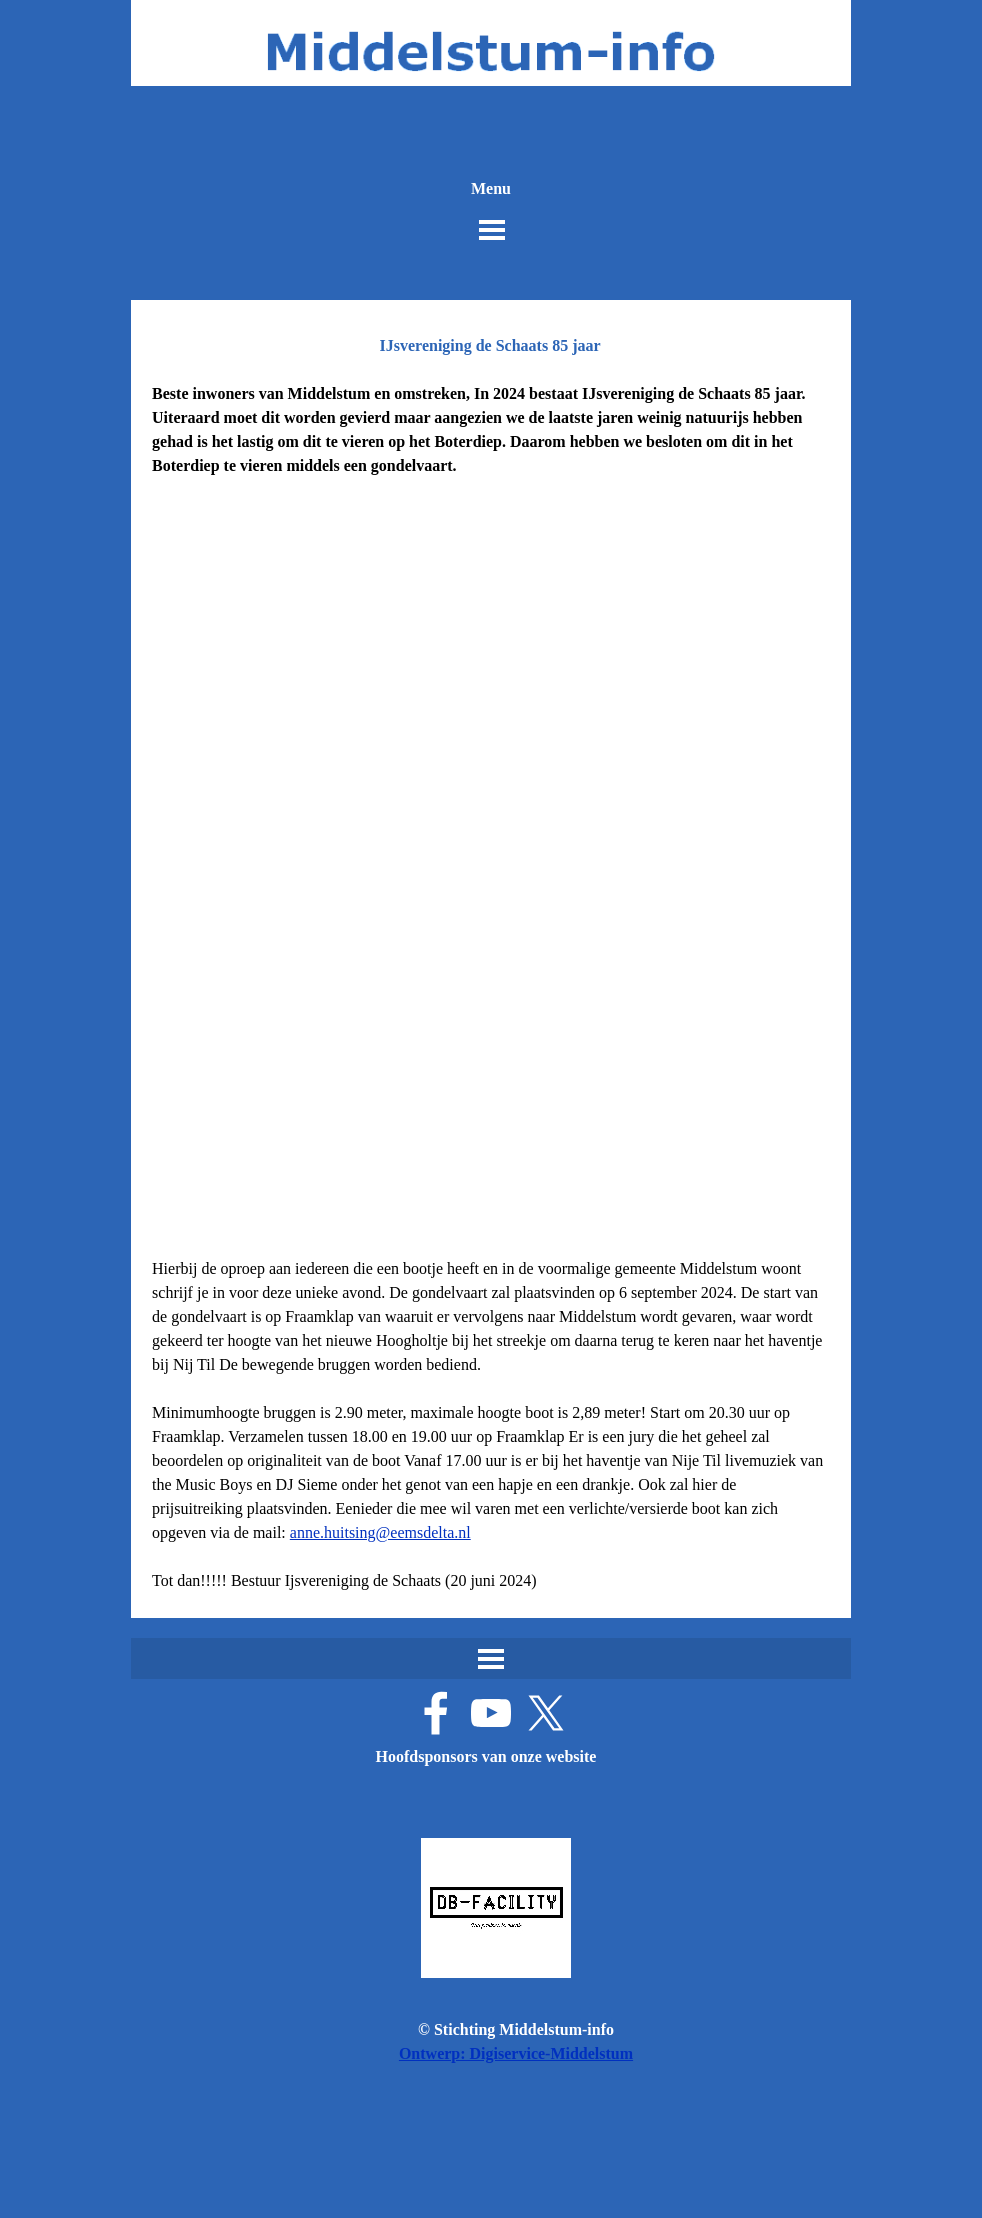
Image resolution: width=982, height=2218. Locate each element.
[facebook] (436, 1713)
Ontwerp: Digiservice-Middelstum (516, 2053)
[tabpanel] (491, 454)
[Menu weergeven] (492, 230)
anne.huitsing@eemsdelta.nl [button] (380, 1532)
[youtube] (491, 1713)
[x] (546, 1713)
